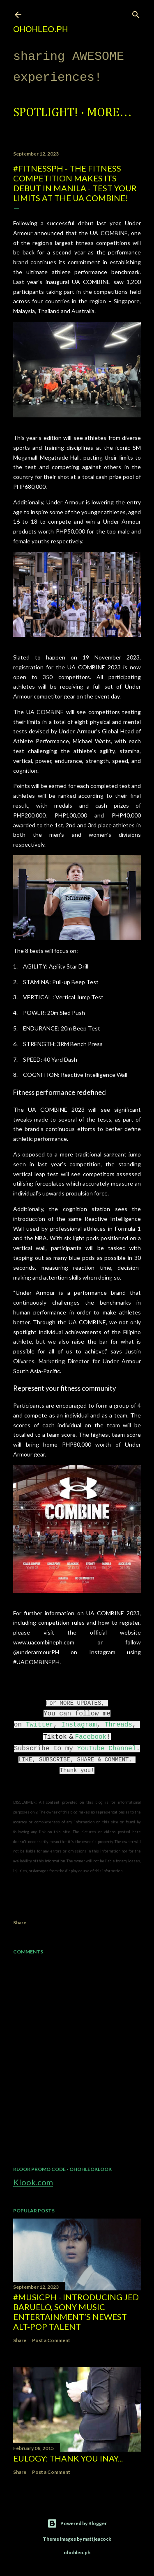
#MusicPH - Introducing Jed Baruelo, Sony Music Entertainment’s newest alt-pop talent (76, 2311)
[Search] (136, 13)
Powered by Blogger (77, 2523)
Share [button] (19, 1922)
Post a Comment (51, 2340)
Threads (118, 1725)
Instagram (79, 1725)
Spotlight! (45, 113)
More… (109, 113)
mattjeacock (97, 2539)
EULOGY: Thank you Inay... (68, 2458)
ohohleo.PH (40, 29)
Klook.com (33, 2182)
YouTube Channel (106, 1748)
